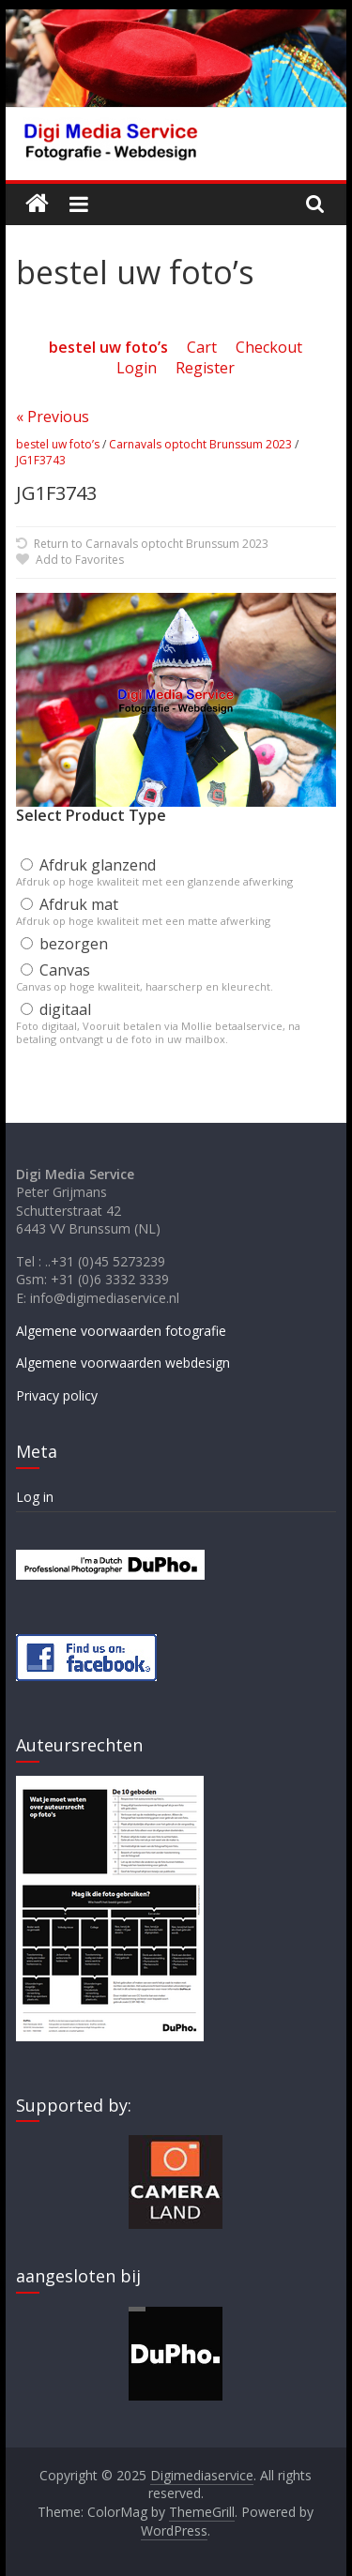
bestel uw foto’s (57, 444)
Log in (35, 1497)
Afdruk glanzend (88, 865)
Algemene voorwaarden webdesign (123, 1362)
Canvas (55, 970)
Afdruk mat (69, 904)
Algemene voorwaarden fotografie (121, 1331)
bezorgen (64, 943)
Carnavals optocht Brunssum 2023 (200, 444)
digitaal (56, 1009)
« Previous (52, 416)
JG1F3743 (41, 460)
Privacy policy (57, 1395)
